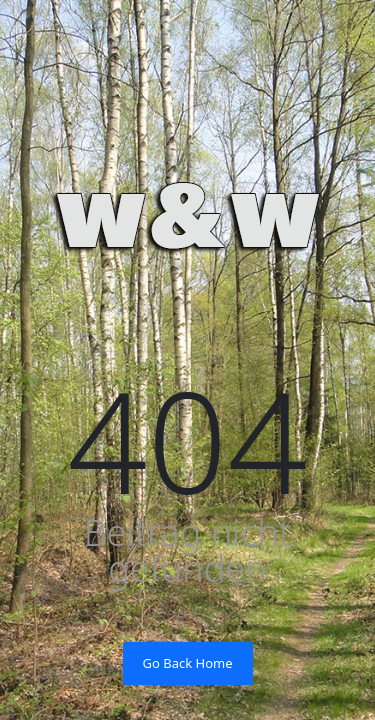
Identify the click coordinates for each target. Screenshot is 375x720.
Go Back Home (188, 663)
